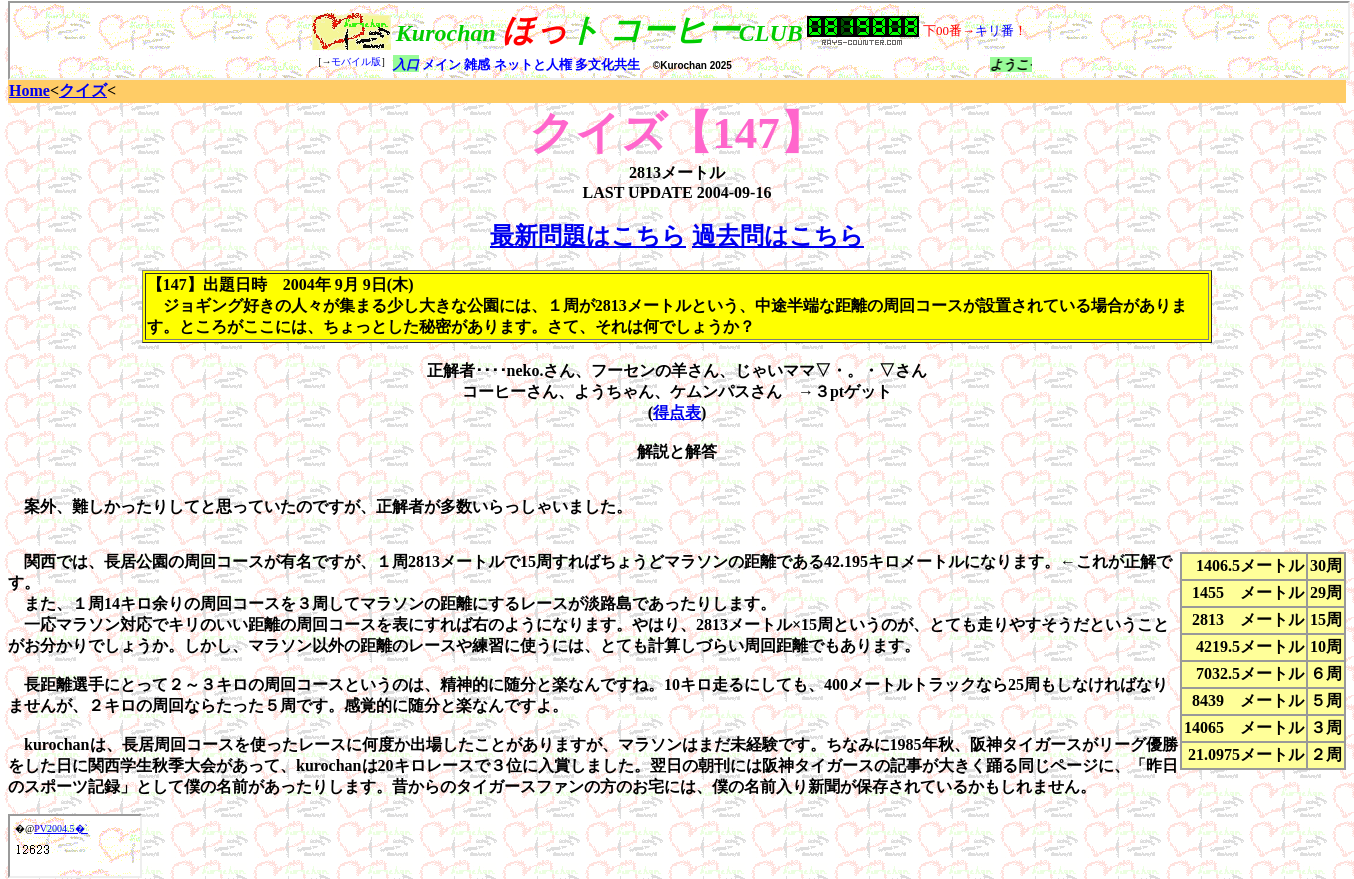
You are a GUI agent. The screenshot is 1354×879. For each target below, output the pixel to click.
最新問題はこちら (588, 236)
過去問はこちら (778, 236)
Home (29, 90)
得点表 (677, 412)
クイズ (83, 90)
